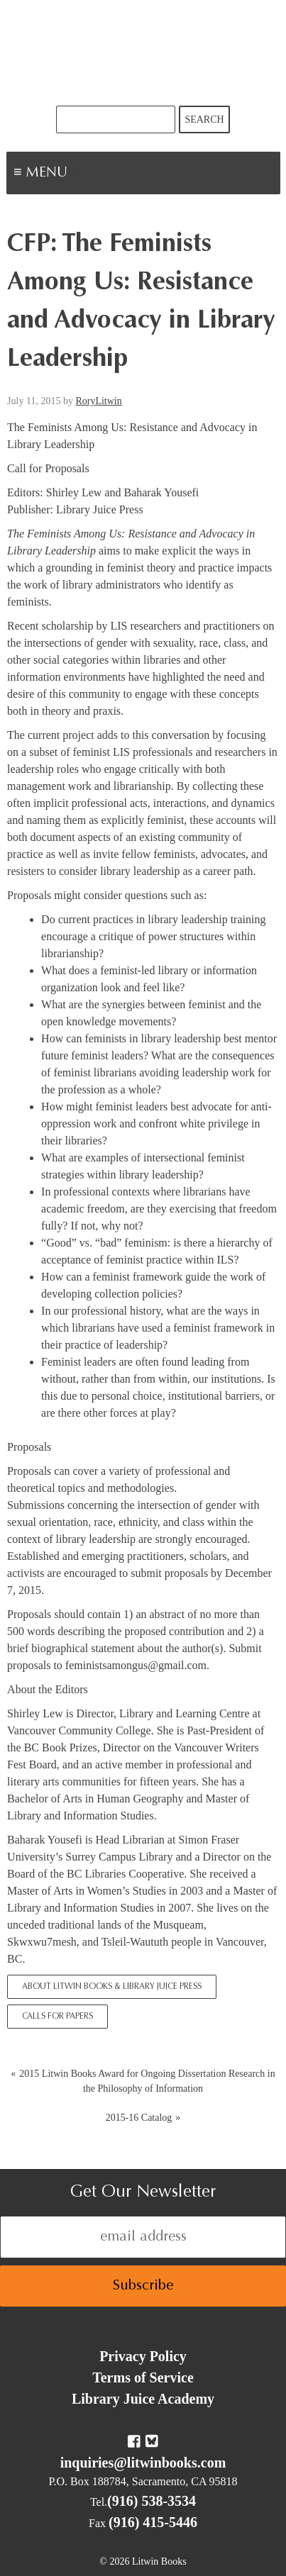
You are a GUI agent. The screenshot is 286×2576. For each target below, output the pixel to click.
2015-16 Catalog (139, 2117)
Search (204, 119)
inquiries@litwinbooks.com (143, 2462)
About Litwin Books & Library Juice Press (112, 1987)
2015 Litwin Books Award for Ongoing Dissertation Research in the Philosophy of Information (147, 2081)
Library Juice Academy (143, 2399)
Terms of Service (143, 2377)
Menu (89, 174)
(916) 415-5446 (153, 2522)
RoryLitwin (98, 401)
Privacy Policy (143, 2356)
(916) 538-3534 (151, 2501)
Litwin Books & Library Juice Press (143, 52)
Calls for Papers (57, 2016)
